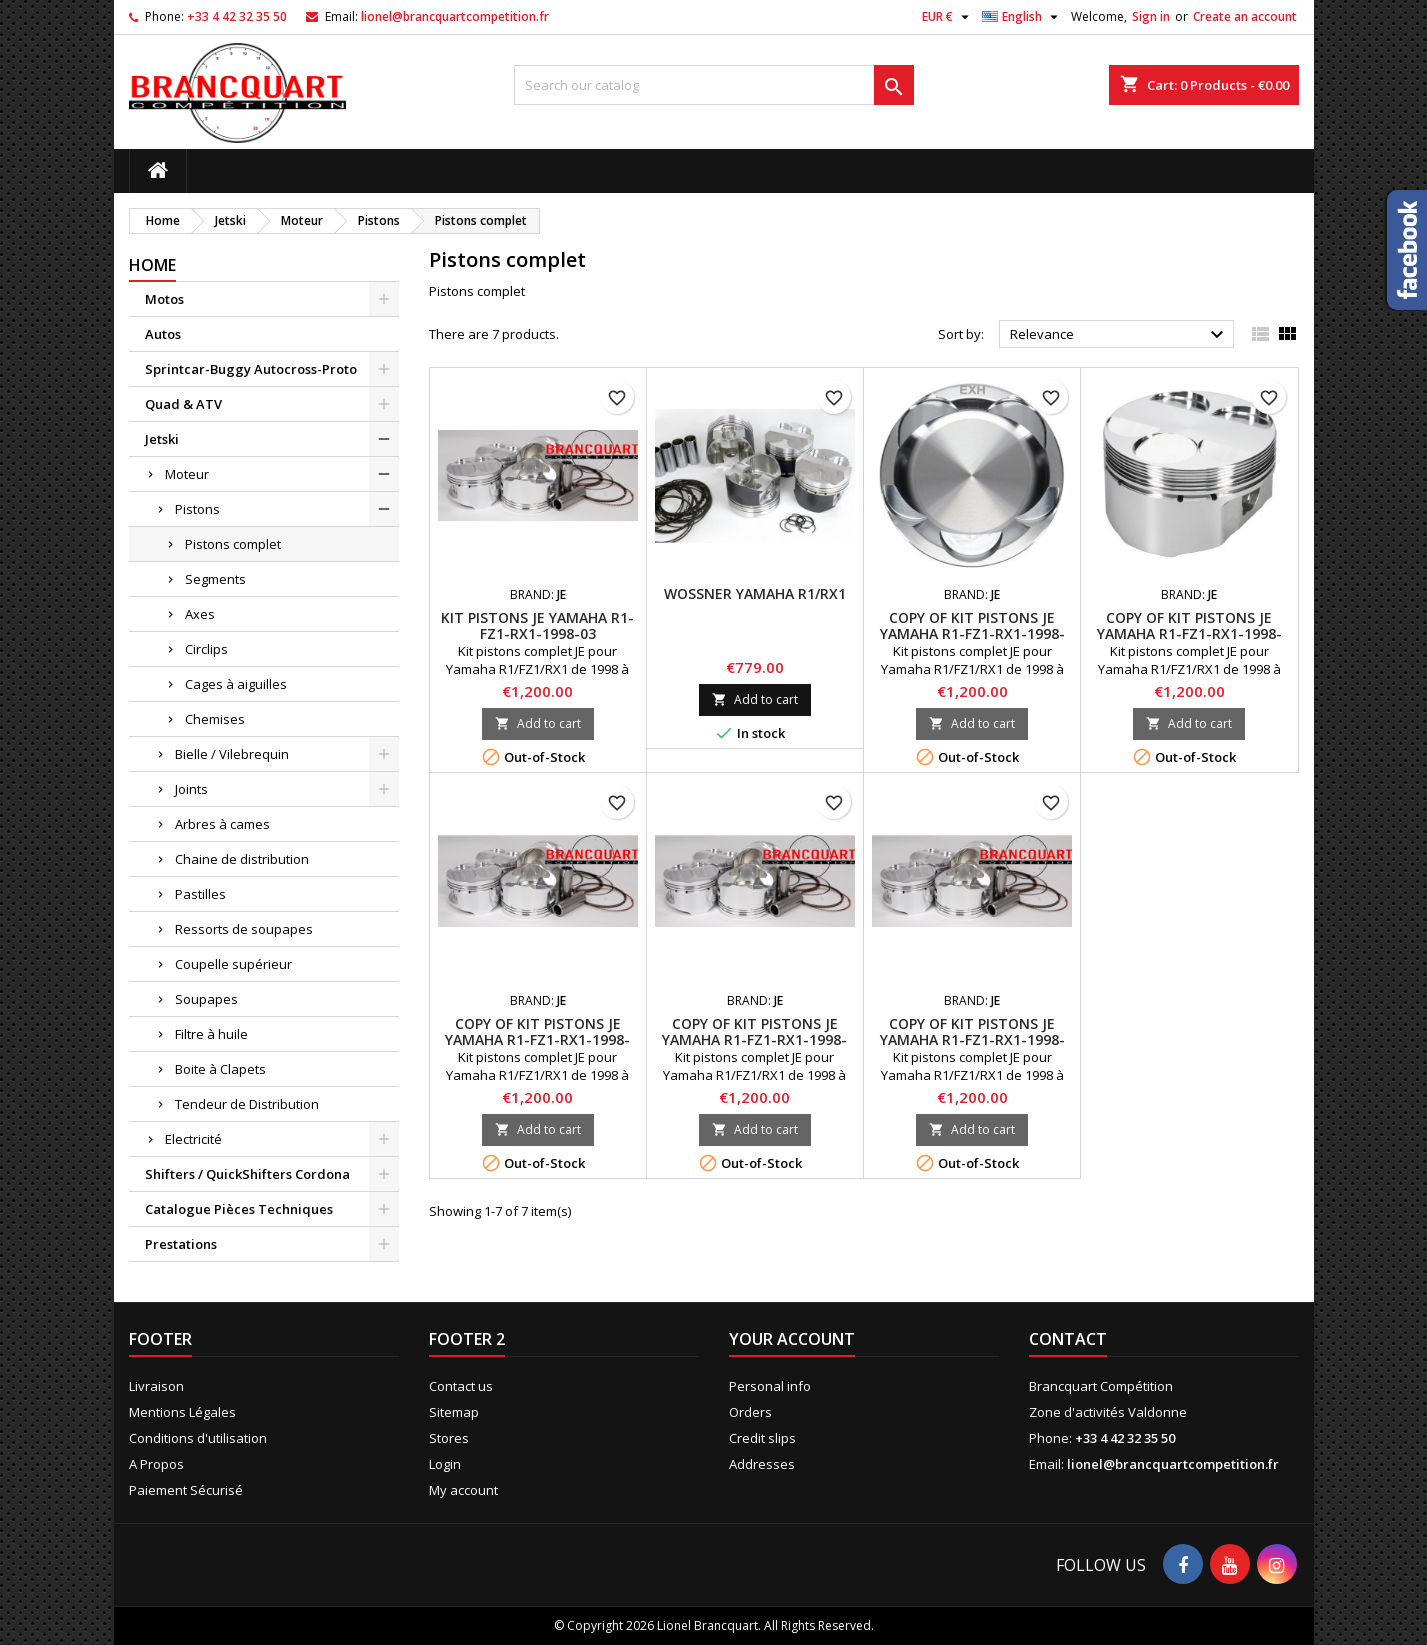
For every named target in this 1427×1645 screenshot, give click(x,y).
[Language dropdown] (1022, 17)
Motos (164, 299)
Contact (1068, 1339)
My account (463, 1490)
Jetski (162, 439)
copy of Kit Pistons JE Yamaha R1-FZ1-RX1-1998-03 (972, 633)
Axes (200, 614)
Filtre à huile (211, 1034)
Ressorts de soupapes (244, 929)
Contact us (461, 1386)
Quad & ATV (183, 404)
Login (445, 1464)
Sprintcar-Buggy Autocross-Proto (251, 369)
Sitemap (454, 1412)
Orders (750, 1412)
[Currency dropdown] (948, 17)
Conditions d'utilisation (198, 1438)
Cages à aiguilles (236, 684)
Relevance (1119, 335)
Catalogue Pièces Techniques (239, 1209)
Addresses (762, 1464)
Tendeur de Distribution (247, 1104)
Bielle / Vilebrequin (232, 754)
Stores (449, 1438)
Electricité (193, 1139)
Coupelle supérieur (233, 964)
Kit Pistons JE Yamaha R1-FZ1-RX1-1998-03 (537, 625)
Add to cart (538, 723)
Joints (191, 789)
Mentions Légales (182, 1412)
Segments (215, 579)
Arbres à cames (222, 824)
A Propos (156, 1464)
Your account (792, 1339)
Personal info (770, 1386)
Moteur (187, 474)
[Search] (714, 85)
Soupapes (206, 999)
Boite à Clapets (220, 1069)
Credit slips (762, 1438)
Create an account (1245, 16)
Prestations (181, 1244)
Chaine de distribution (242, 859)
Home (152, 265)
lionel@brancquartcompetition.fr (455, 16)
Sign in (1151, 16)
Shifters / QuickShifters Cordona (247, 1174)
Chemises (215, 719)
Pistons (197, 509)
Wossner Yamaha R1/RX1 (755, 593)
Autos (163, 334)
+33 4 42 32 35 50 (237, 16)
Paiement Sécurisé (186, 1490)
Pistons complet (233, 544)
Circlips (206, 649)
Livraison (156, 1386)
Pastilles (200, 894)
